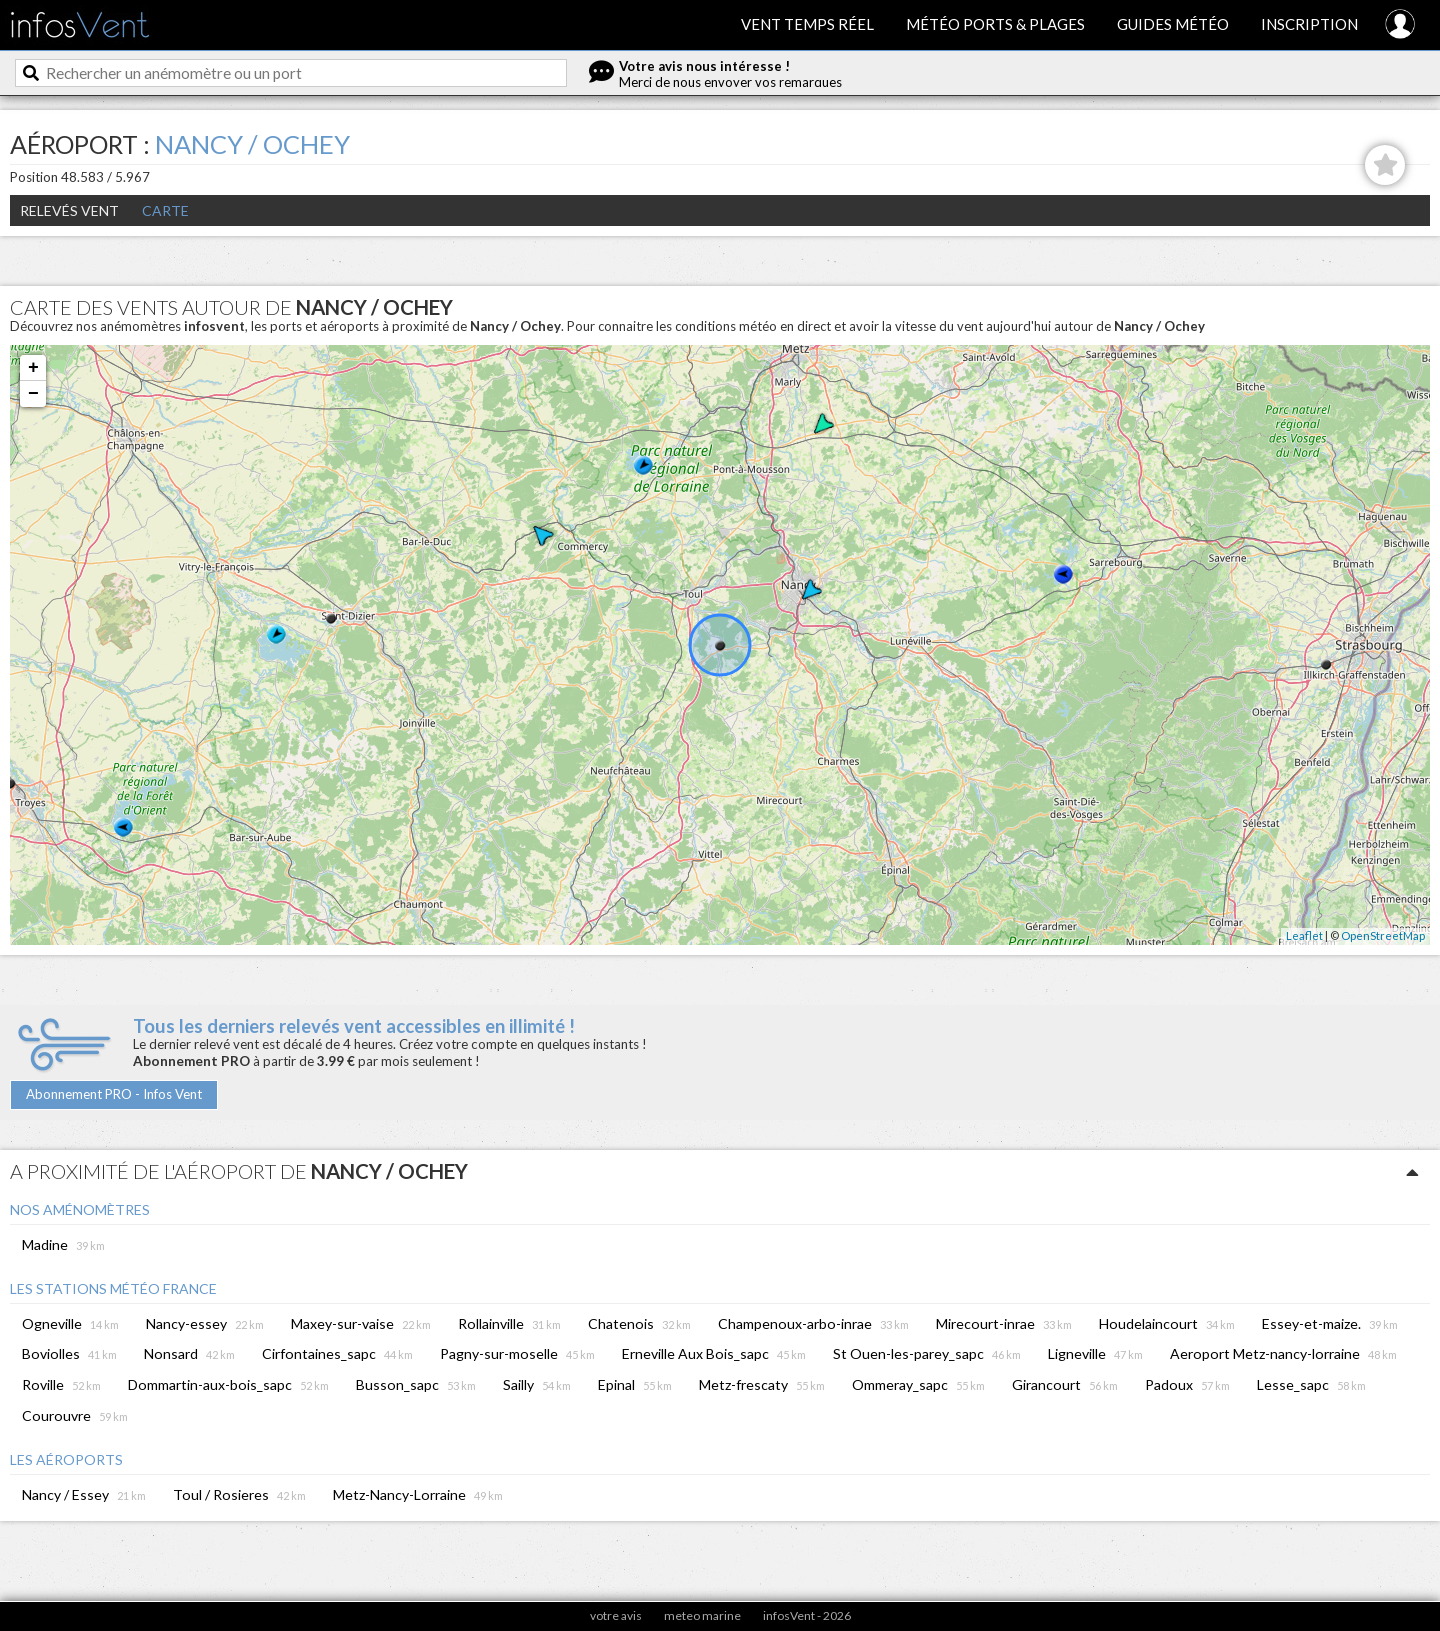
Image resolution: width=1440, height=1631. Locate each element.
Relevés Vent (69, 210)
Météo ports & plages (995, 24)
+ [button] (33, 368)
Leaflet (1304, 935)
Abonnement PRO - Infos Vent (114, 1094)
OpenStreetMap (1383, 935)
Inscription (1309, 24)
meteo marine (702, 1615)
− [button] (33, 394)
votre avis (616, 1615)
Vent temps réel (807, 24)
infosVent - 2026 (807, 1615)
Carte (165, 210)
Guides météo (1173, 24)
